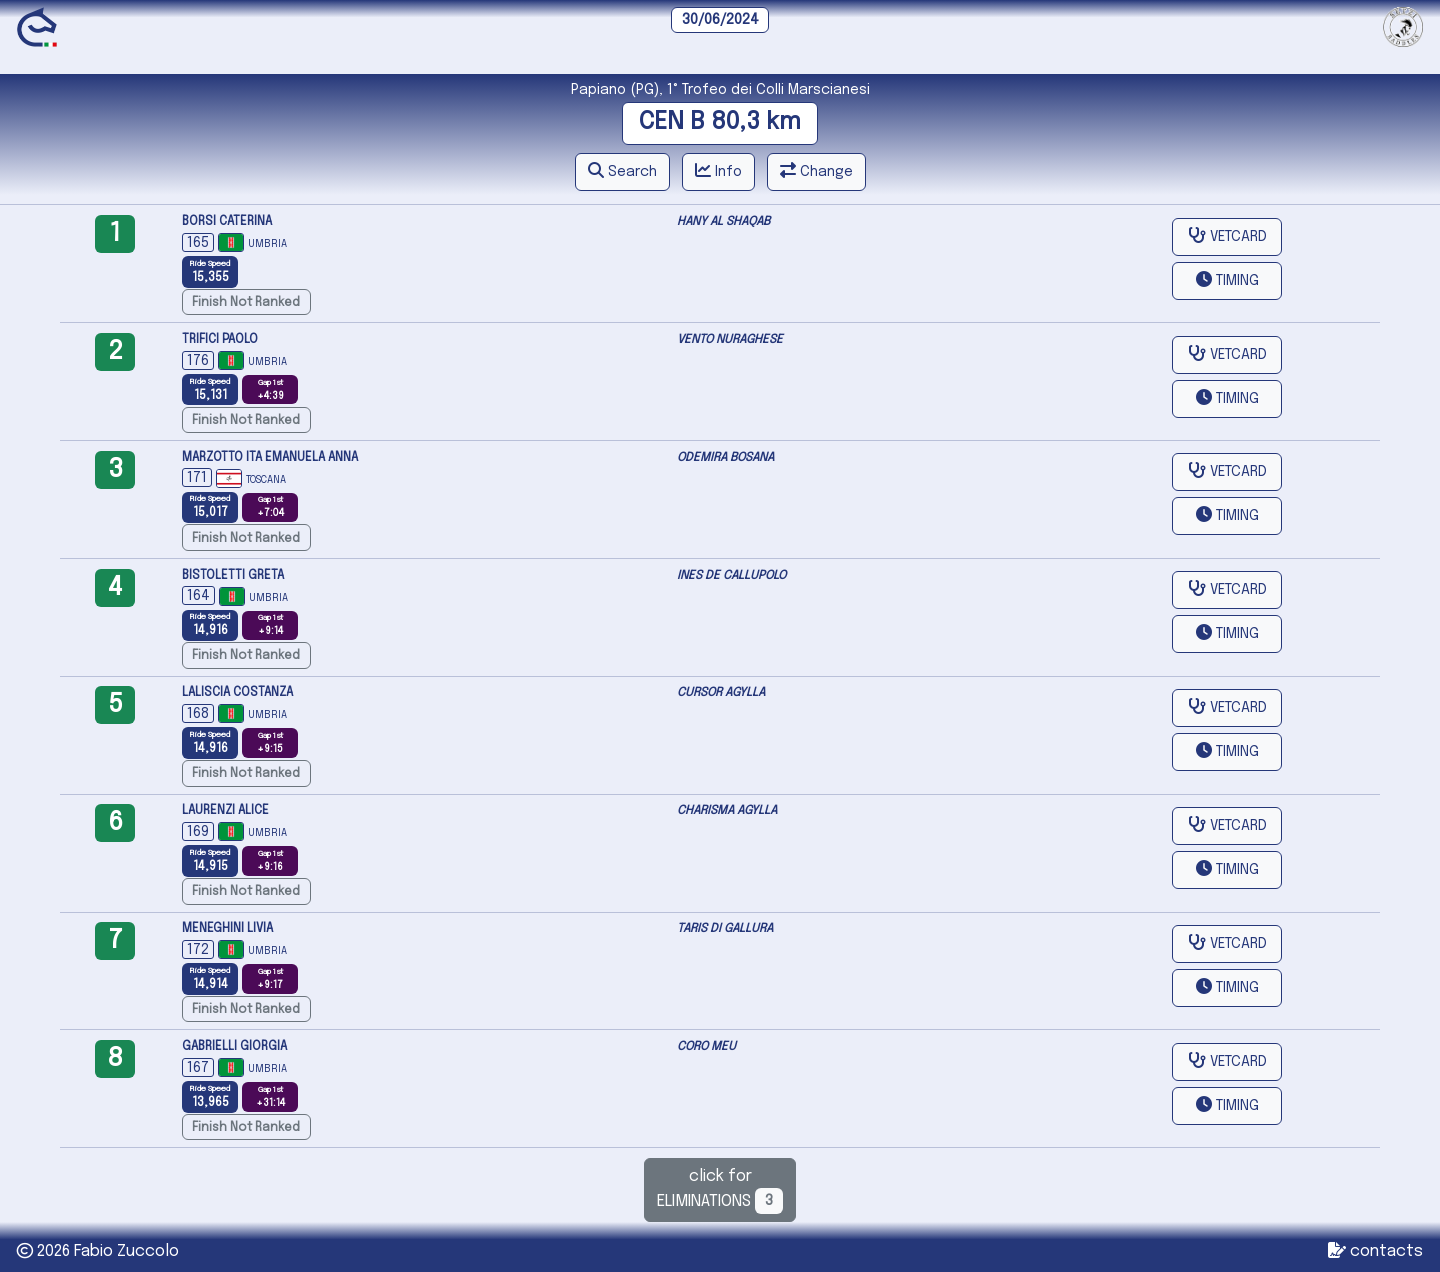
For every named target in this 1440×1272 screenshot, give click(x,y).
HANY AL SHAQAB (723, 222)
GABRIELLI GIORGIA (234, 1047)
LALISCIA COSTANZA (237, 693)
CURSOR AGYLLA (721, 693)
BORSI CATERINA (227, 222)
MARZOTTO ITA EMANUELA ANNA (270, 458)
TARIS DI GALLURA (725, 929)
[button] (622, 172)
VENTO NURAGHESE (730, 340)
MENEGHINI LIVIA (227, 929)
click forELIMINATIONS (720, 1191)
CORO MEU (706, 1047)
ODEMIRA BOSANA (725, 458)
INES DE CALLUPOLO (731, 576)
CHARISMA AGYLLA (727, 811)
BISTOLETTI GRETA (233, 576)
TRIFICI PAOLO (220, 340)
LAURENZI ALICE (225, 811)
